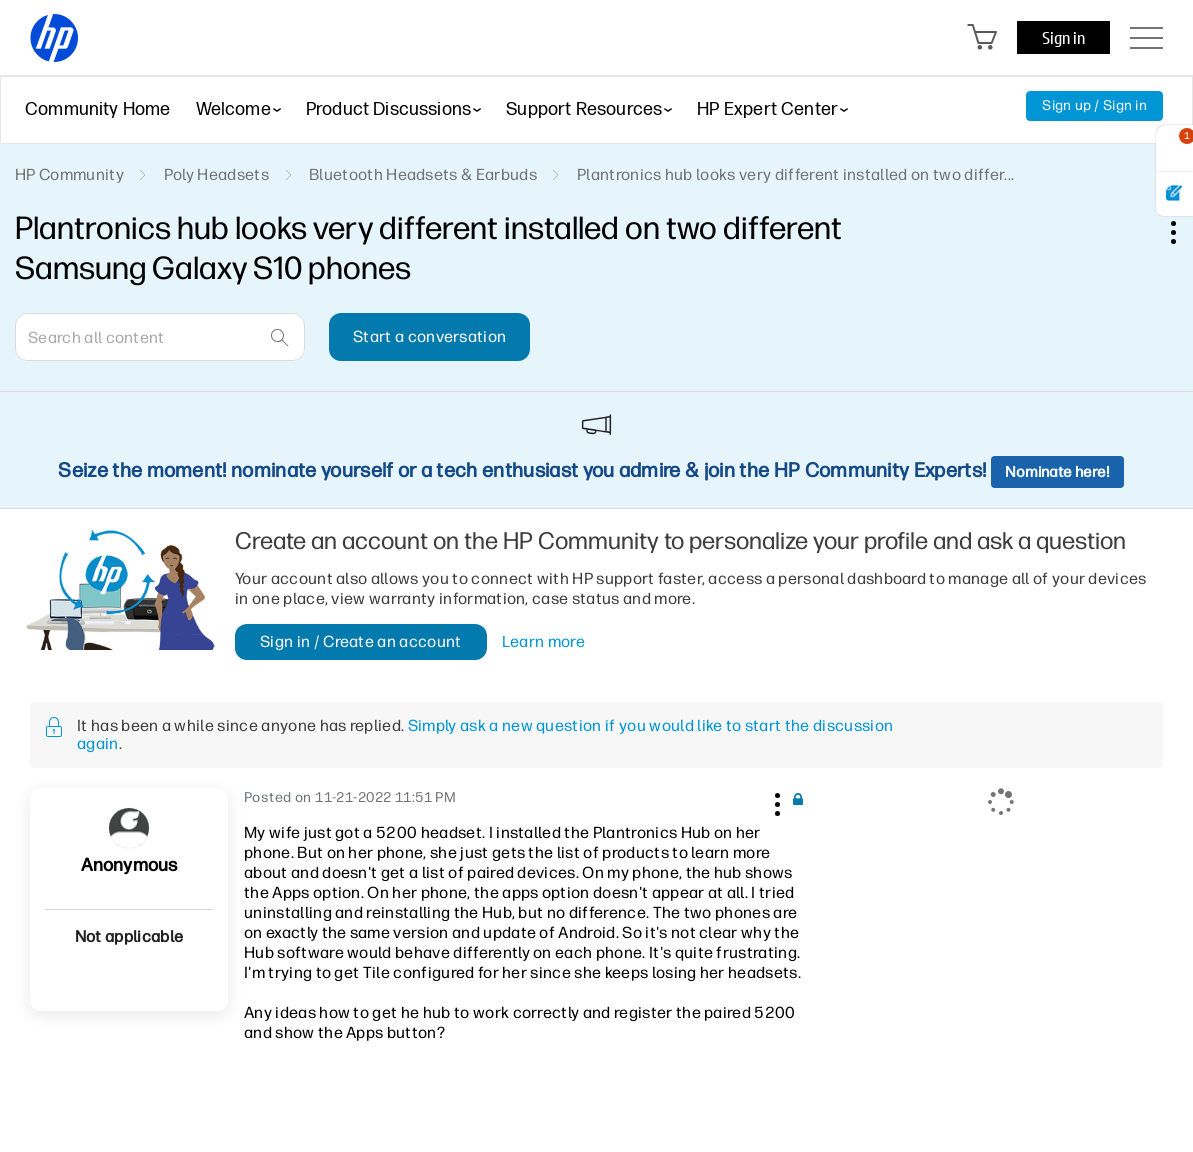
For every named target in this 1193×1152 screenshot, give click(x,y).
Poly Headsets (216, 174)
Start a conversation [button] (429, 336)
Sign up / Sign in (1094, 105)
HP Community (69, 174)
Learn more (543, 642)
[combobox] (160, 337)
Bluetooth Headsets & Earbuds (423, 174)
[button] (775, 801)
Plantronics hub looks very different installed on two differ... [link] (795, 174)
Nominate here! (1057, 472)
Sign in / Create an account (361, 641)
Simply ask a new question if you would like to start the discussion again (485, 734)
